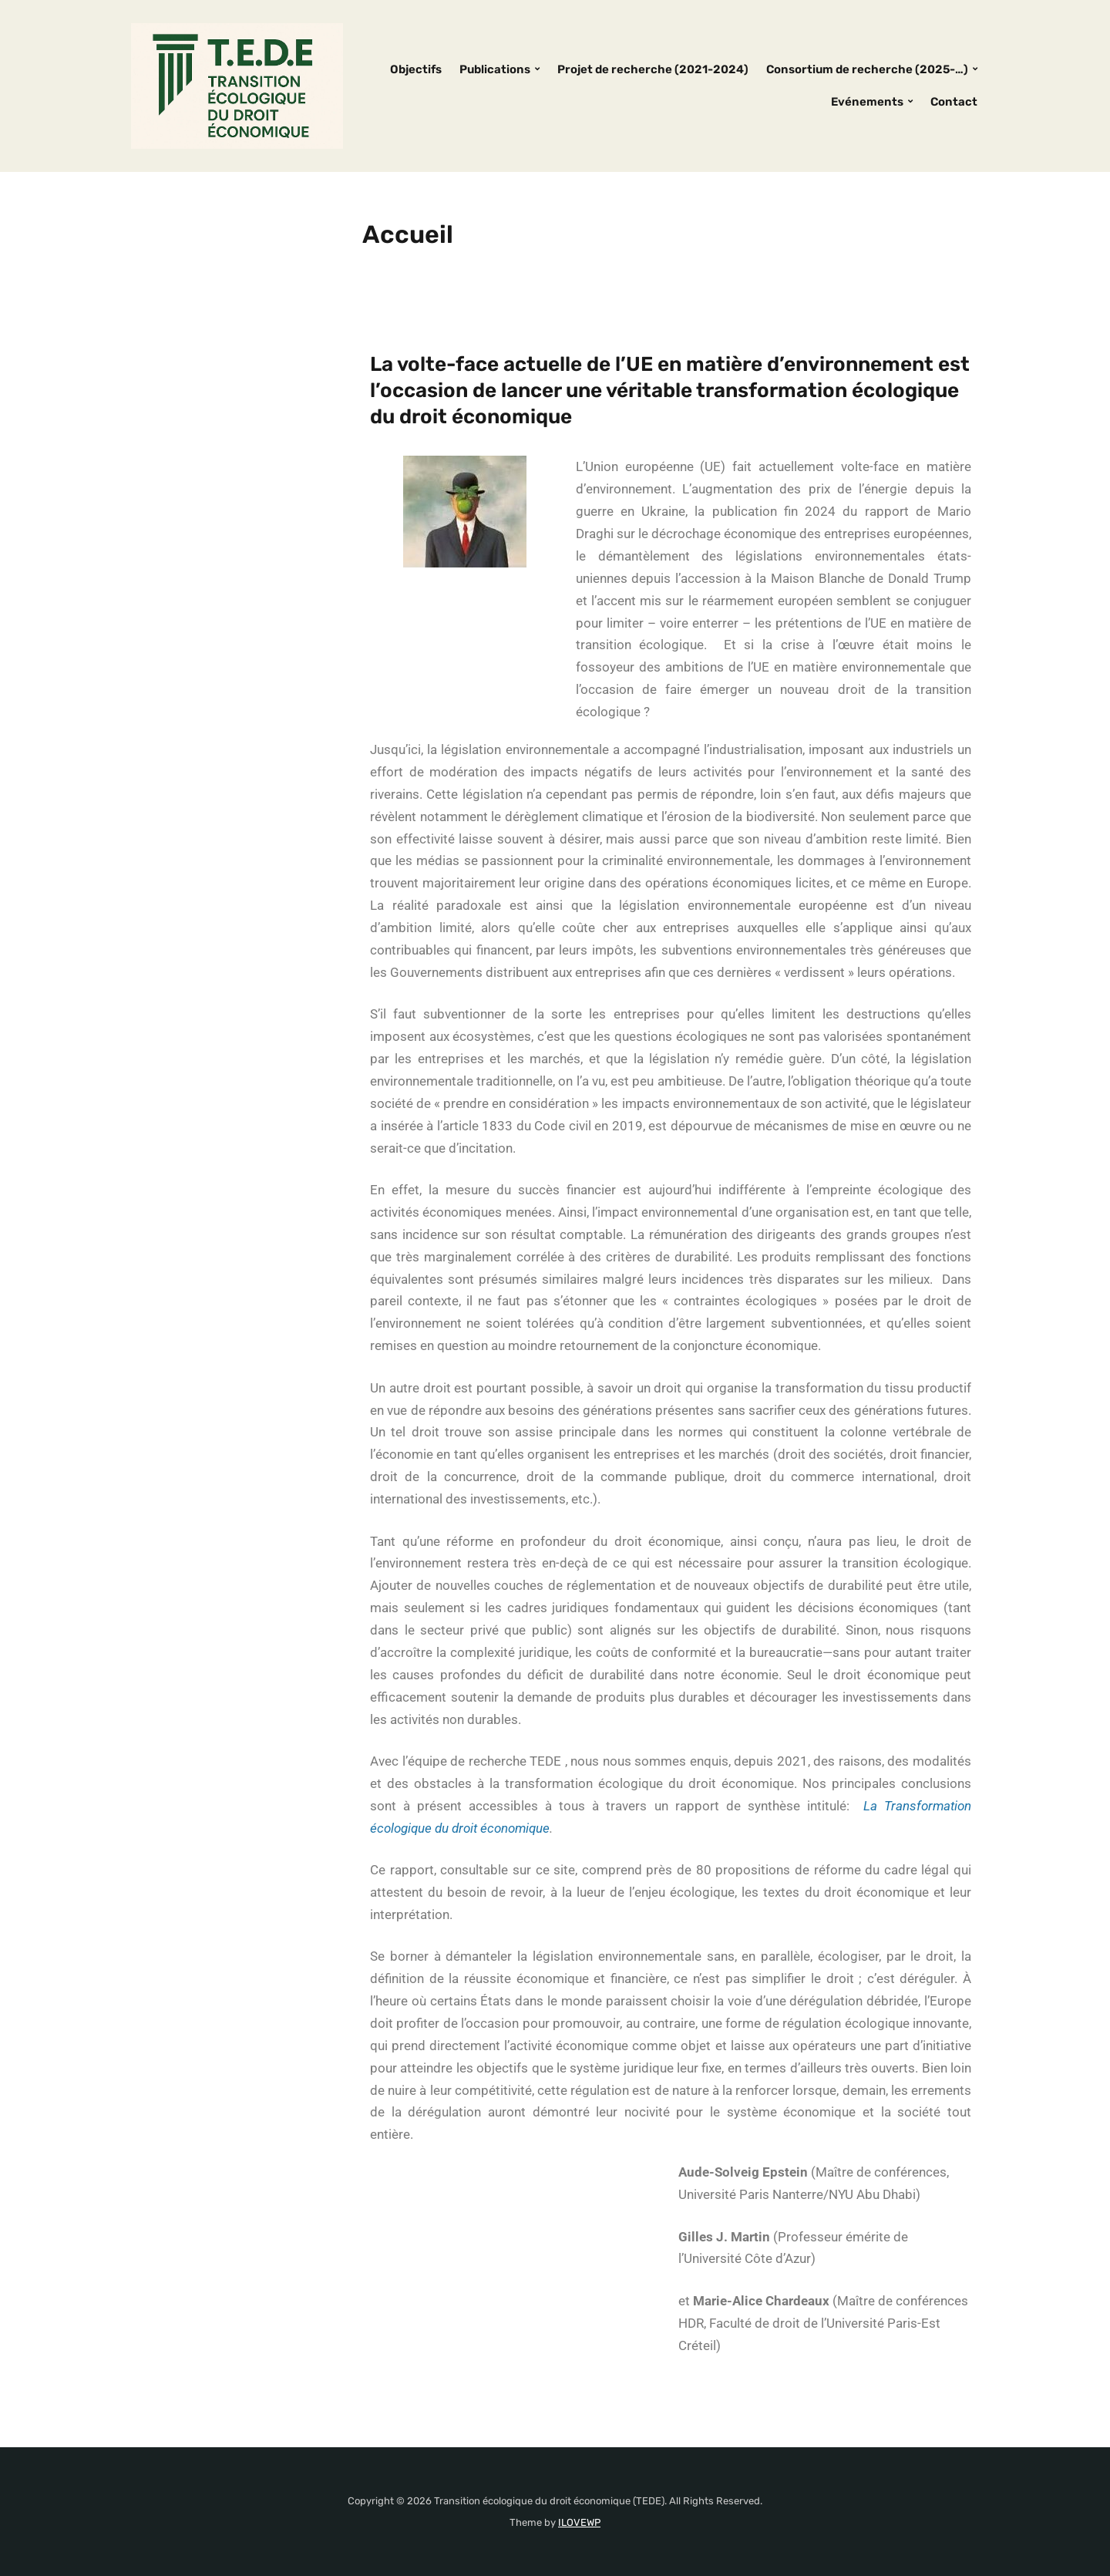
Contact (953, 102)
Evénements (867, 102)
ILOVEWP (579, 2522)
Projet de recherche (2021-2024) (652, 69)
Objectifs (416, 69)
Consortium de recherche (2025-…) (867, 69)
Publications (494, 69)
